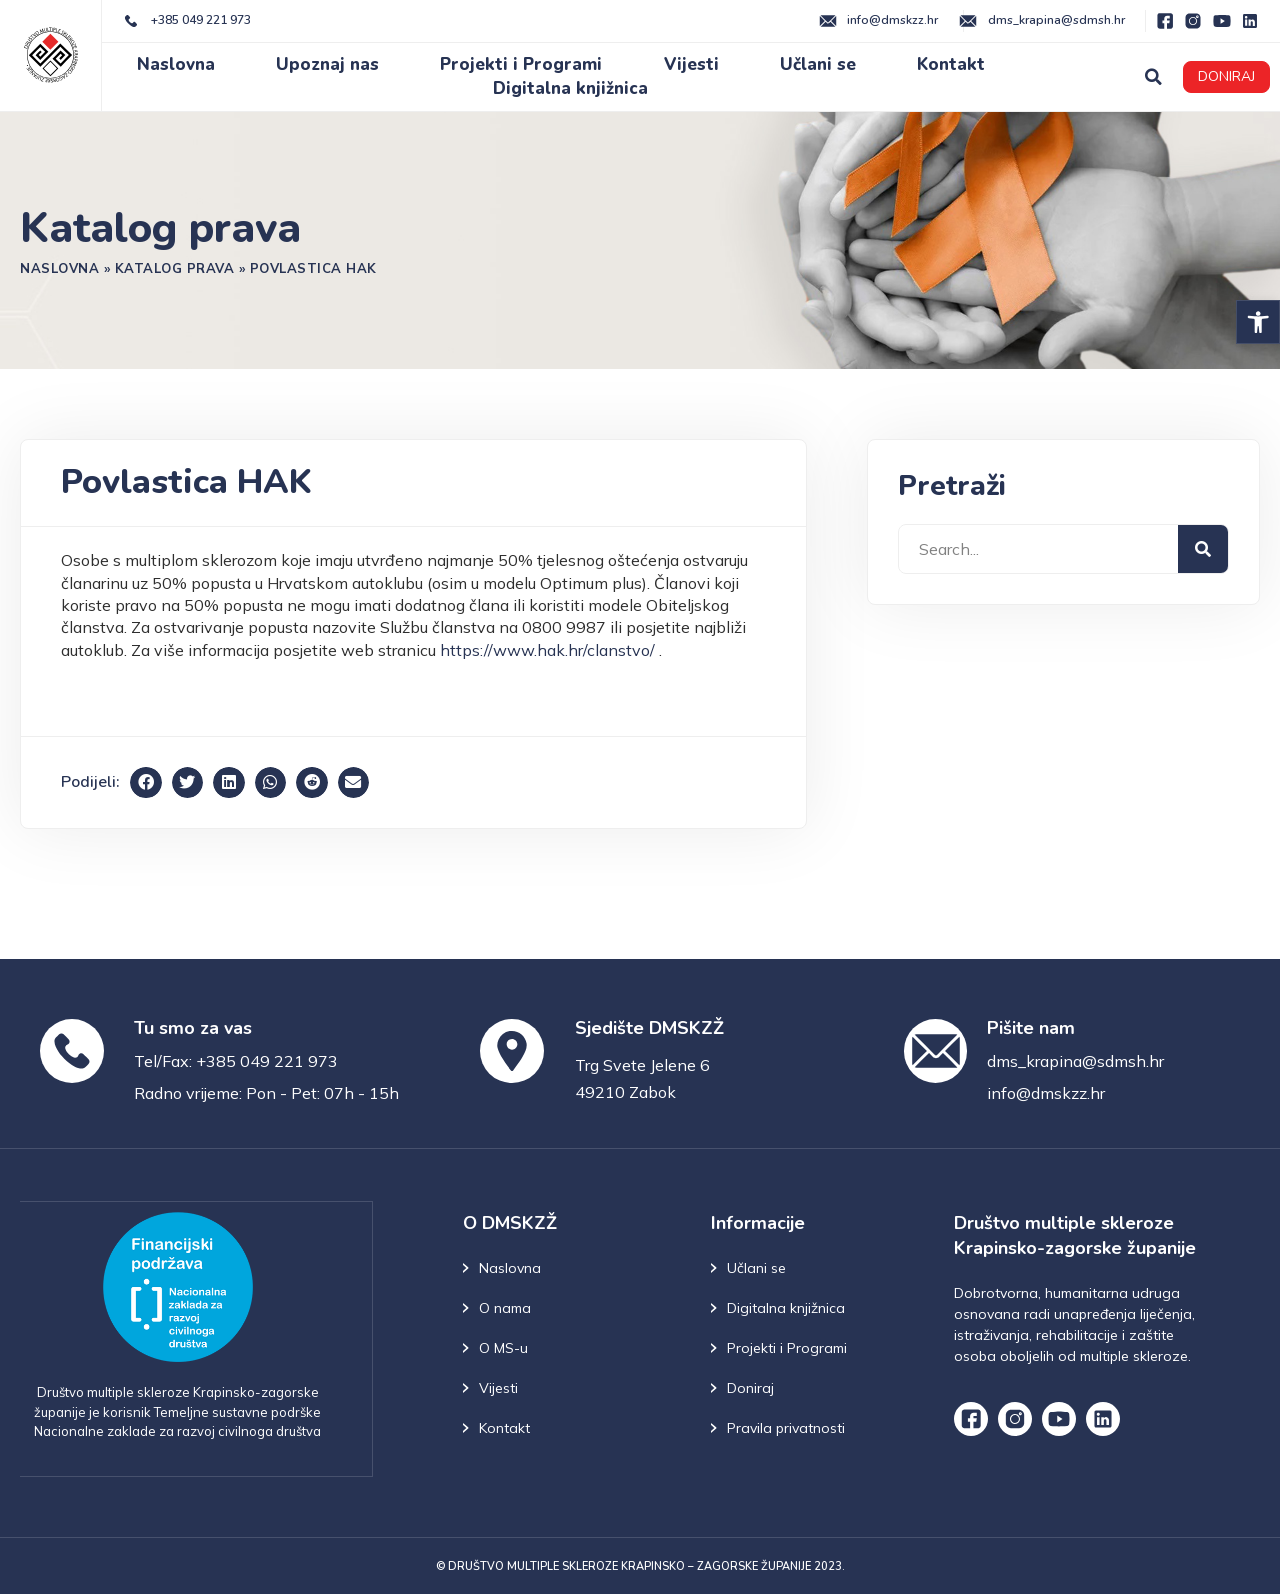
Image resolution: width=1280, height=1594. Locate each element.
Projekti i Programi (521, 64)
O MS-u (503, 1348)
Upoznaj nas (327, 64)
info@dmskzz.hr (1046, 1093)
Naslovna (176, 64)
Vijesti (691, 64)
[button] (1258, 322)
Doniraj (750, 1388)
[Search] (1203, 549)
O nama (505, 1308)
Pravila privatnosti (786, 1428)
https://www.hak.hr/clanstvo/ (547, 650)
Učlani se (818, 64)
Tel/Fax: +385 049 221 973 (236, 1061)
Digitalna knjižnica (570, 88)
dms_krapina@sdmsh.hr (1075, 1061)
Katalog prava (175, 268)
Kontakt (951, 64)
